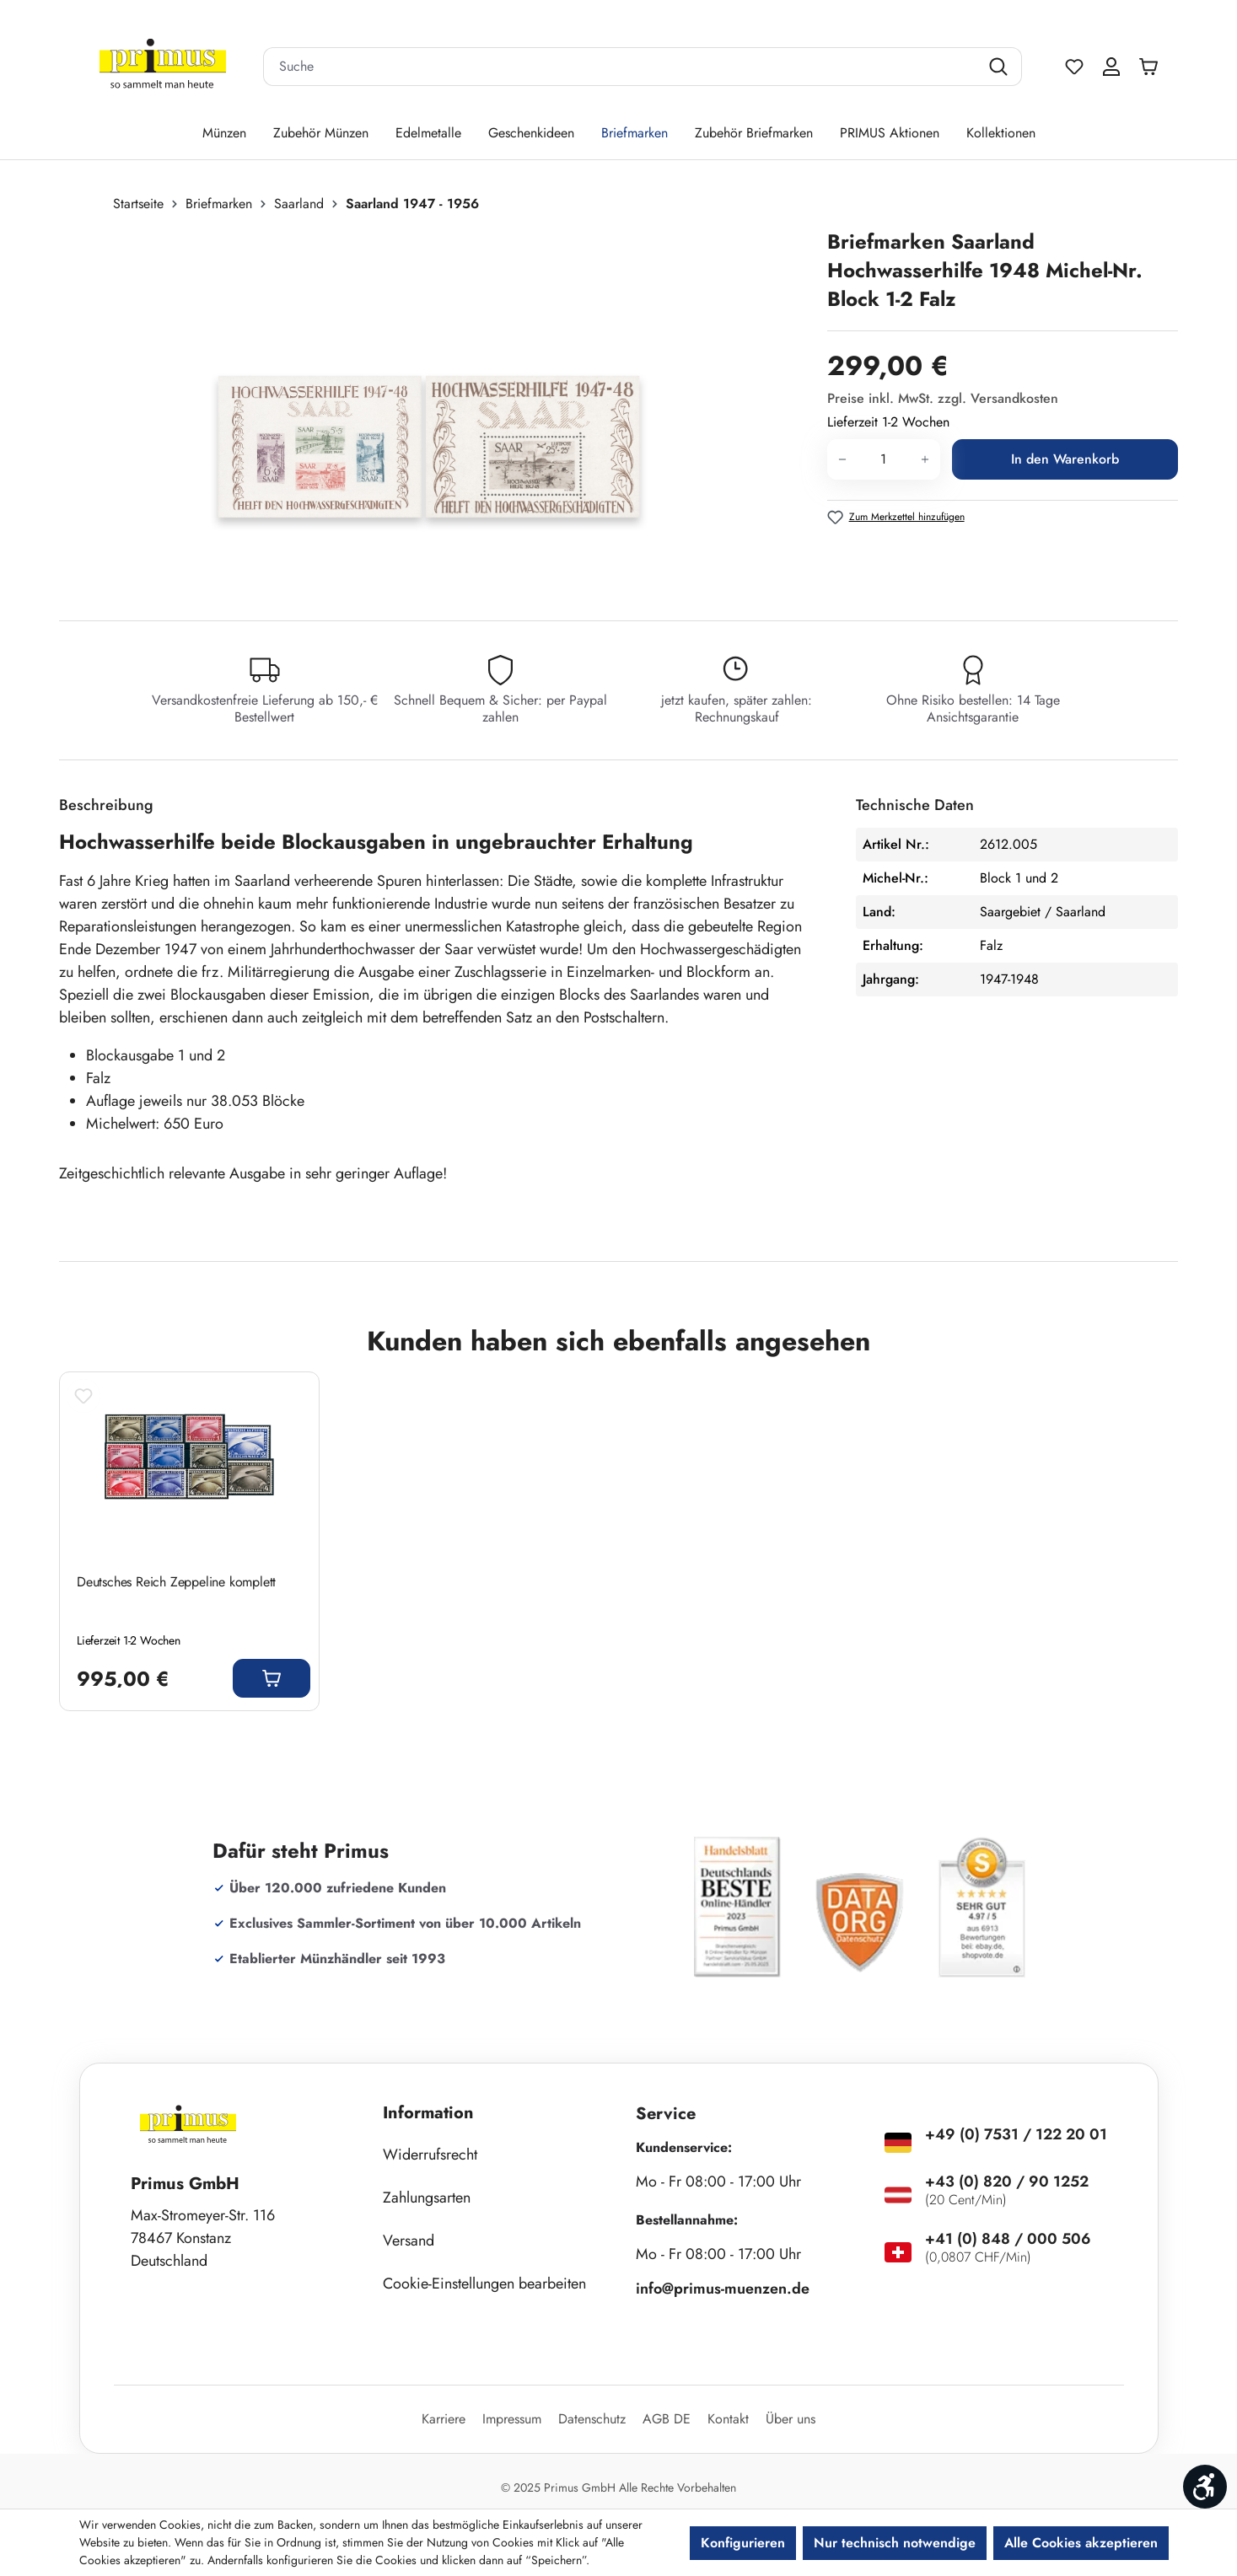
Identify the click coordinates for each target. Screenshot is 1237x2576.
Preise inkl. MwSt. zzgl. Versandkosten (942, 398)
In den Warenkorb (1065, 459)
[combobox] (621, 66)
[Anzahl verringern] (842, 459)
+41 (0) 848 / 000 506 (1008, 2238)
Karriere (443, 2418)
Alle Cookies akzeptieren (1081, 2542)
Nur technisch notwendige (895, 2542)
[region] (434, 409)
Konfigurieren (743, 2542)
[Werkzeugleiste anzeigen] (1205, 2487)
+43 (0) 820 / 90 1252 (1007, 2181)
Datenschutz (592, 2418)
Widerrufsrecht (430, 2154)
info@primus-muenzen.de (722, 2289)
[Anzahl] (883, 459)
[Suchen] (1000, 66)
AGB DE (667, 2418)
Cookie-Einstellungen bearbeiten (484, 2283)
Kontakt (728, 2418)
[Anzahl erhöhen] (925, 459)
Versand (408, 2240)
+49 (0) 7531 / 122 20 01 (1016, 2134)
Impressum (511, 2418)
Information (428, 2113)
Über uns (790, 2418)
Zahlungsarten (427, 2197)
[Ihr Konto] (1111, 66)
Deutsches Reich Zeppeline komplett (176, 1582)
